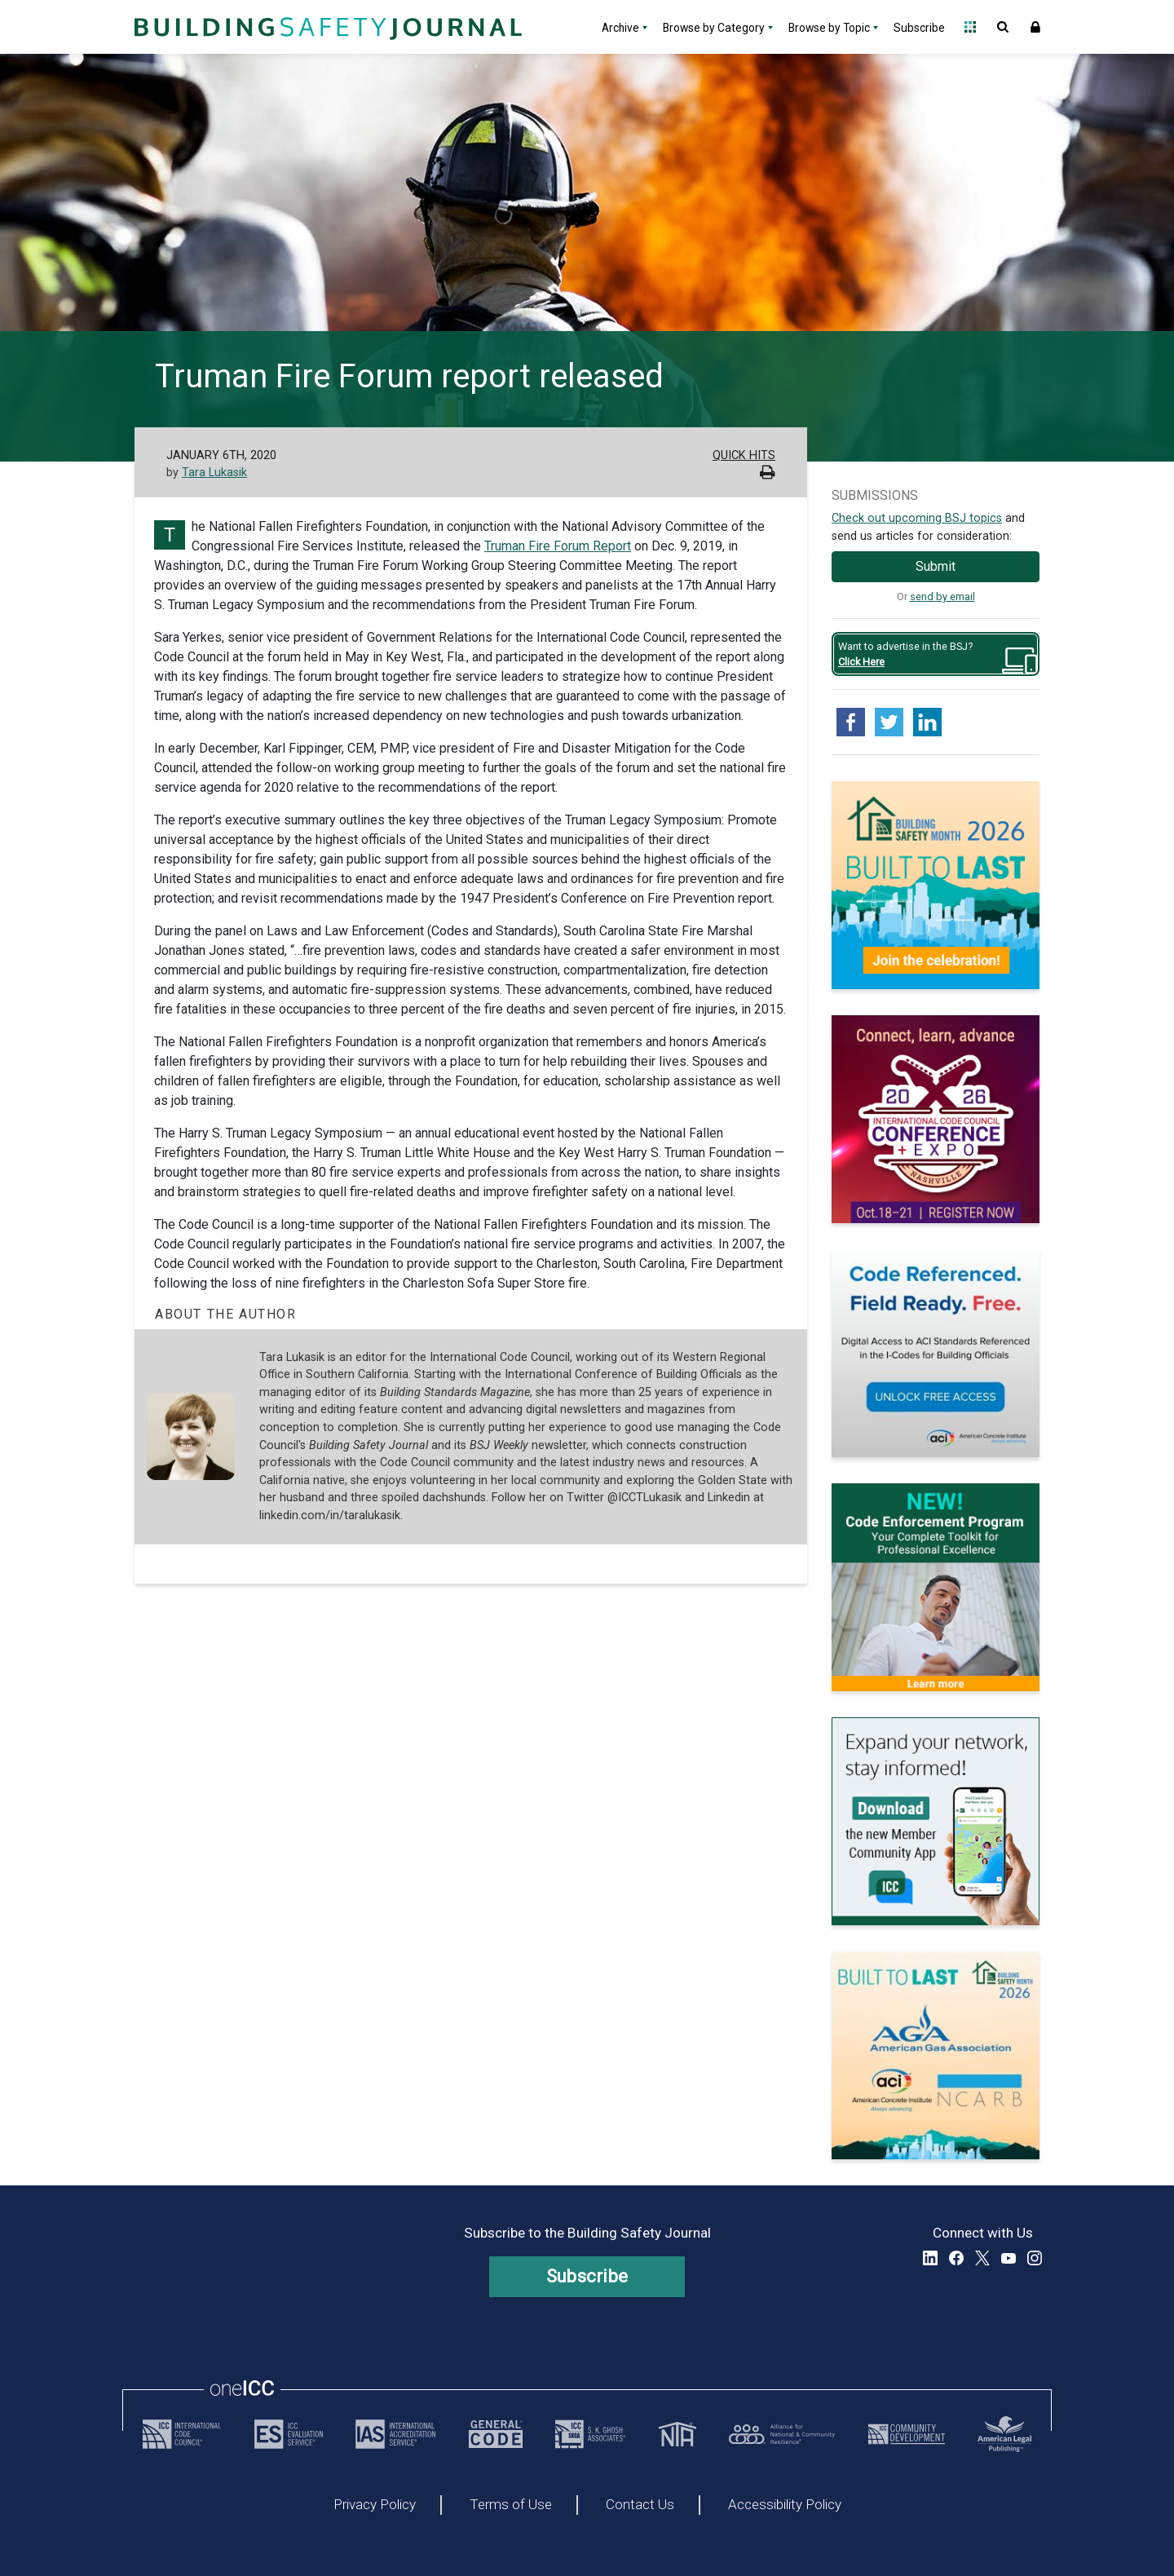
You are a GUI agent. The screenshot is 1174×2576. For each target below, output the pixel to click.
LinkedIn (930, 2258)
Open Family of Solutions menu (970, 27)
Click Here (861, 662)
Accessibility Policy (784, 2505)
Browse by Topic (829, 27)
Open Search (1002, 27)
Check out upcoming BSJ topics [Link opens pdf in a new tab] (917, 518)
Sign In (1035, 27)
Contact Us (640, 2505)
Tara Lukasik (214, 472)
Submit (936, 566)
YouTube (1008, 2258)
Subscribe (919, 27)
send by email (942, 596)
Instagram (1034, 2258)
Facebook (956, 2258)
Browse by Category (714, 27)
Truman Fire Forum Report (557, 546)
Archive (620, 27)
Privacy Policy (374, 2505)
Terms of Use (511, 2505)
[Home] (326, 27)
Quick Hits (744, 455)
